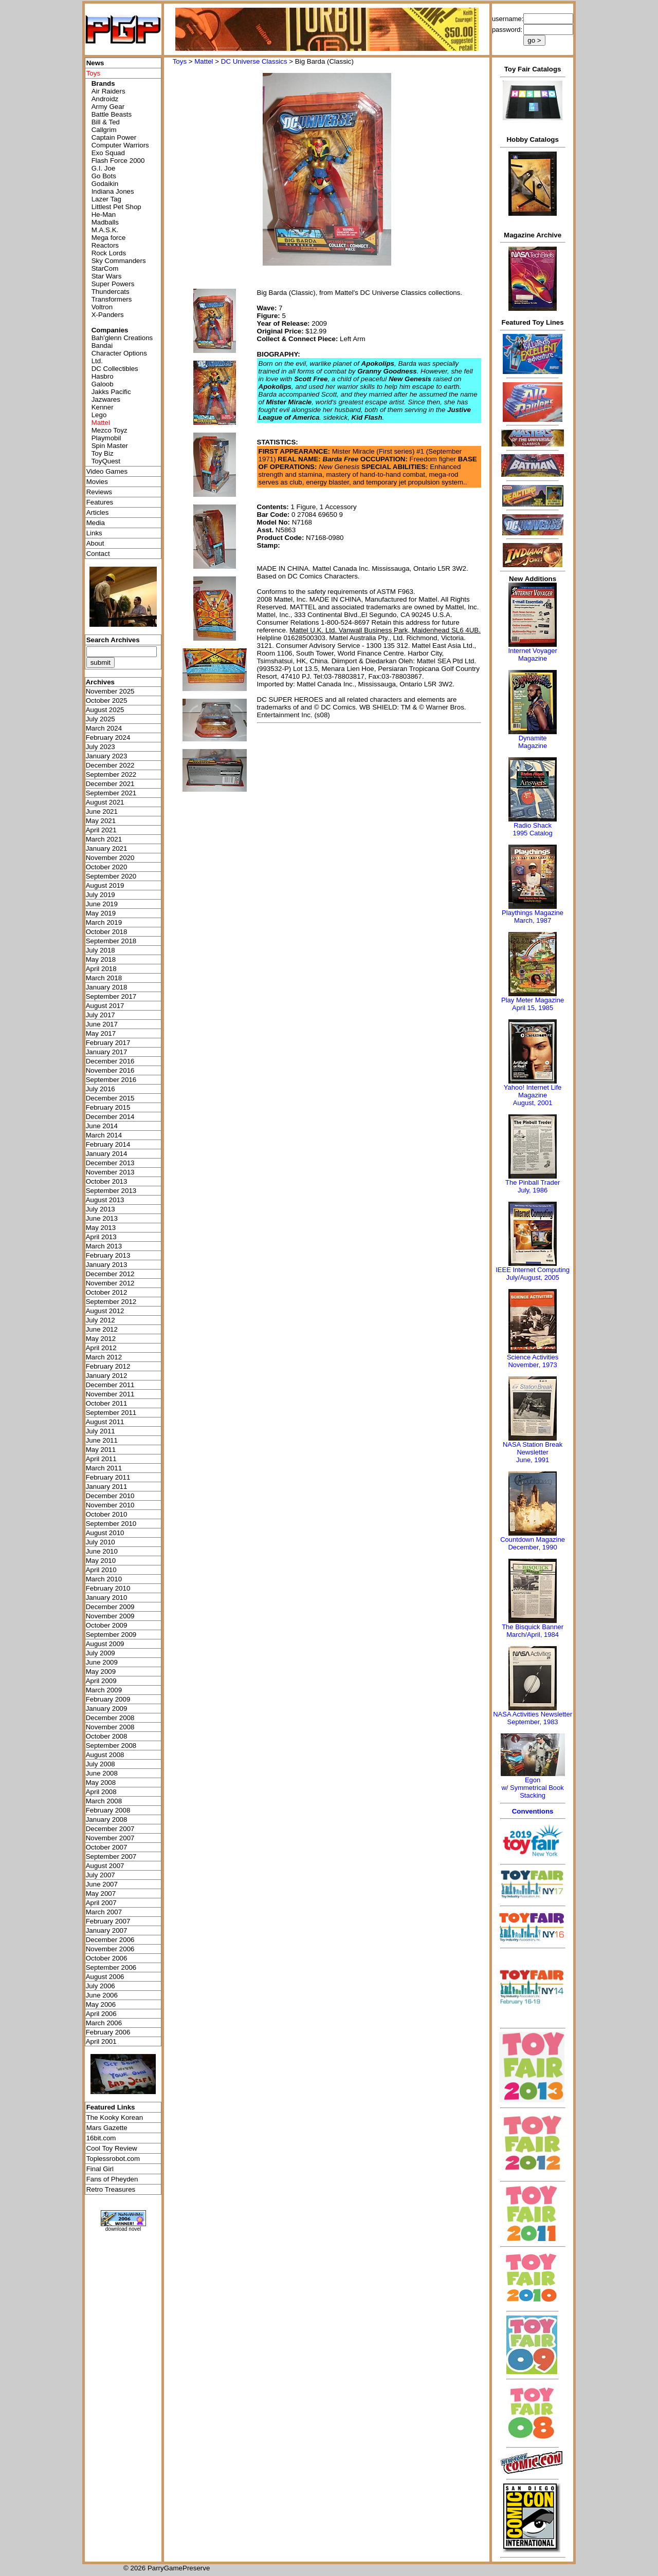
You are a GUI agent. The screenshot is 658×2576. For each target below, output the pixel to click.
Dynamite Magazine (532, 742)
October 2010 (106, 1514)
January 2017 (106, 1052)
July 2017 (100, 1015)
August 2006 (105, 1977)
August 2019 (105, 885)
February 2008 (108, 1810)
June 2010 (102, 1551)
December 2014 (110, 1117)
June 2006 (102, 1995)
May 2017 (101, 1033)
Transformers (112, 299)
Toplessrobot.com (113, 2158)
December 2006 (110, 1940)
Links (94, 533)
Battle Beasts (112, 114)
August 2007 (105, 1866)
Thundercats (111, 291)
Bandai (102, 345)
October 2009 (106, 1625)
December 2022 (110, 765)
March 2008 (104, 1801)
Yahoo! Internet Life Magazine (533, 1091)
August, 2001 (533, 1103)
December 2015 (110, 1098)
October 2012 (106, 1292)
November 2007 (110, 1838)
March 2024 (104, 728)
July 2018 (100, 950)
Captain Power (114, 137)
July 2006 (100, 1986)
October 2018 (106, 932)
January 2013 (106, 1264)
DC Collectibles (115, 368)
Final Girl (100, 2169)
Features (100, 502)
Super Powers (113, 284)
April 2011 (101, 1459)
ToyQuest (106, 461)
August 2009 (105, 1644)
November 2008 (110, 1727)
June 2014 (102, 1126)
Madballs (105, 222)
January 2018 (106, 987)
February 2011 (108, 1477)
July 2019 (100, 895)
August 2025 (105, 710)
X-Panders (108, 315)
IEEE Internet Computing (533, 1270)
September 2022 (111, 774)
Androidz (105, 99)
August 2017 (105, 1006)
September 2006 (111, 1967)
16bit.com (101, 2138)
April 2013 (101, 1237)
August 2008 (105, 1755)
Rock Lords (109, 253)
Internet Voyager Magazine (532, 654)
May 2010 (101, 1560)
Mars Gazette (106, 2128)
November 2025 (110, 691)
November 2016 (110, 1070)
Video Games (107, 471)
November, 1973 (532, 1365)
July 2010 (100, 1542)
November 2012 (110, 1283)
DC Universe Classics (254, 61)
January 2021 (106, 848)
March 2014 (104, 1135)
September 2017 (111, 996)
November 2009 (110, 1616)
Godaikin (105, 184)
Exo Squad (108, 153)
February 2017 (108, 1043)
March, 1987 (532, 920)
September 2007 (111, 1856)
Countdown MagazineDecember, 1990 (532, 1543)
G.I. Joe (104, 168)
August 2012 (105, 1311)
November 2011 (110, 1394)
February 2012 (108, 1366)
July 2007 (100, 1875)
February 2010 (108, 1588)
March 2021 (104, 839)
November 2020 (110, 858)
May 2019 (101, 913)
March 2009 (104, 1690)
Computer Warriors (120, 145)
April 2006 (101, 2014)
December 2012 (110, 1274)
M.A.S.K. (105, 230)
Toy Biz (103, 453)
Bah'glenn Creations (122, 338)
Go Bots (104, 176)
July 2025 (100, 719)
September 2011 (111, 1412)
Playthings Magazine (532, 913)
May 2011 (101, 1449)
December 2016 (110, 1061)
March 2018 (104, 978)
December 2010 (110, 1496)
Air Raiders (108, 91)
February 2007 (108, 1921)
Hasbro (103, 376)
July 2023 (100, 747)
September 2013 (111, 1190)
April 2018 (101, 969)
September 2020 (111, 876)
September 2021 (111, 793)
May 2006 (101, 2004)
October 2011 (106, 1403)
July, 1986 (532, 1190)
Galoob (103, 384)
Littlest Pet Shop (116, 207)
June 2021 (102, 811)
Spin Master (110, 446)
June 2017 (102, 1024)
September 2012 (111, 1301)
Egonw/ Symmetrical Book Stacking (532, 1787)
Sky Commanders (119, 261)
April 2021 (101, 830)
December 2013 (110, 1163)
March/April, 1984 (532, 1634)
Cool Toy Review (111, 2148)
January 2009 (106, 1708)
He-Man (104, 214)
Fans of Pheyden (112, 2179)
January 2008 (106, 1819)
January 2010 (106, 1597)
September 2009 (111, 1634)
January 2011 (106, 1486)
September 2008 (111, 1745)
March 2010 (104, 1579)
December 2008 (110, 1718)
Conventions (533, 1811)
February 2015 (108, 1107)
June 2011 (102, 1440)
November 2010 (110, 1505)
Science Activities (532, 1357)
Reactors (105, 245)
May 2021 (101, 821)
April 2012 (101, 1348)
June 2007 (102, 1884)
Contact (98, 553)
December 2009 (110, 1607)
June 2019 (102, 904)
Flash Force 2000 (118, 160)
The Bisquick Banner (532, 1627)
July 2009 (100, 1653)
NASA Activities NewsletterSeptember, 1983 (532, 1718)
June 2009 (102, 1662)
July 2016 (100, 1089)
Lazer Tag (106, 199)
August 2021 (105, 802)
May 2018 (101, 959)
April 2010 (101, 1570)
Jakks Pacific (111, 392)
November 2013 (110, 1172)
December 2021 (110, 784)
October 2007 (106, 1847)
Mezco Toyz (109, 430)
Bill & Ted (106, 122)
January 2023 (106, 756)
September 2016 (111, 1080)
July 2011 (100, 1431)
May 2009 (101, 1671)
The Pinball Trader (532, 1182)
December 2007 (110, 1829)
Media (95, 523)
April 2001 (101, 2041)
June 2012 (102, 1329)
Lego (99, 415)
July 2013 (100, 1209)
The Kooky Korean (114, 2117)
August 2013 (105, 1200)
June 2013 (102, 1218)
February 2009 (108, 1699)
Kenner (103, 407)
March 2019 (104, 922)
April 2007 (101, 1903)
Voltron (102, 307)
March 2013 (104, 1246)
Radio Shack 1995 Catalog (532, 829)
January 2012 (106, 1375)
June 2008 (102, 1773)
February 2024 (108, 737)
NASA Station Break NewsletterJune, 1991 (532, 1452)
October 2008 (106, 1736)
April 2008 (101, 1792)
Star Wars (107, 276)
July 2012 (100, 1320)
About (95, 543)
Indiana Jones (113, 191)
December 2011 (110, 1385)
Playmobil (106, 438)
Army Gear (108, 106)
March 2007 (104, 1912)
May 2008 (101, 1782)
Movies (97, 482)
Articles (97, 512)
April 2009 (101, 1681)
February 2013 (108, 1255)
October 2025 (106, 700)
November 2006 (110, 1949)
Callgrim (104, 130)
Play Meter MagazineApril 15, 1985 (532, 1004)
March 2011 (104, 1468)
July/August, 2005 (532, 1277)
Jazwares (106, 399)
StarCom (105, 268)
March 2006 (104, 2023)
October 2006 (106, 1958)
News (95, 63)
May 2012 (101, 1338)
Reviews (99, 492)
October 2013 (106, 1181)
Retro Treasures (111, 2189)
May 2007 (101, 1893)
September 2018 (111, 941)
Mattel (203, 61)
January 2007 (106, 1930)
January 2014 (106, 1154)
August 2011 (105, 1422)
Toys (180, 61)
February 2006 (108, 2032)
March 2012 (104, 1357)
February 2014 (108, 1144)
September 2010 (111, 1523)
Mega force (109, 237)
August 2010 (105, 1533)
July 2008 (100, 1764)
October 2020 (106, 867)
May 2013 (101, 1227)
